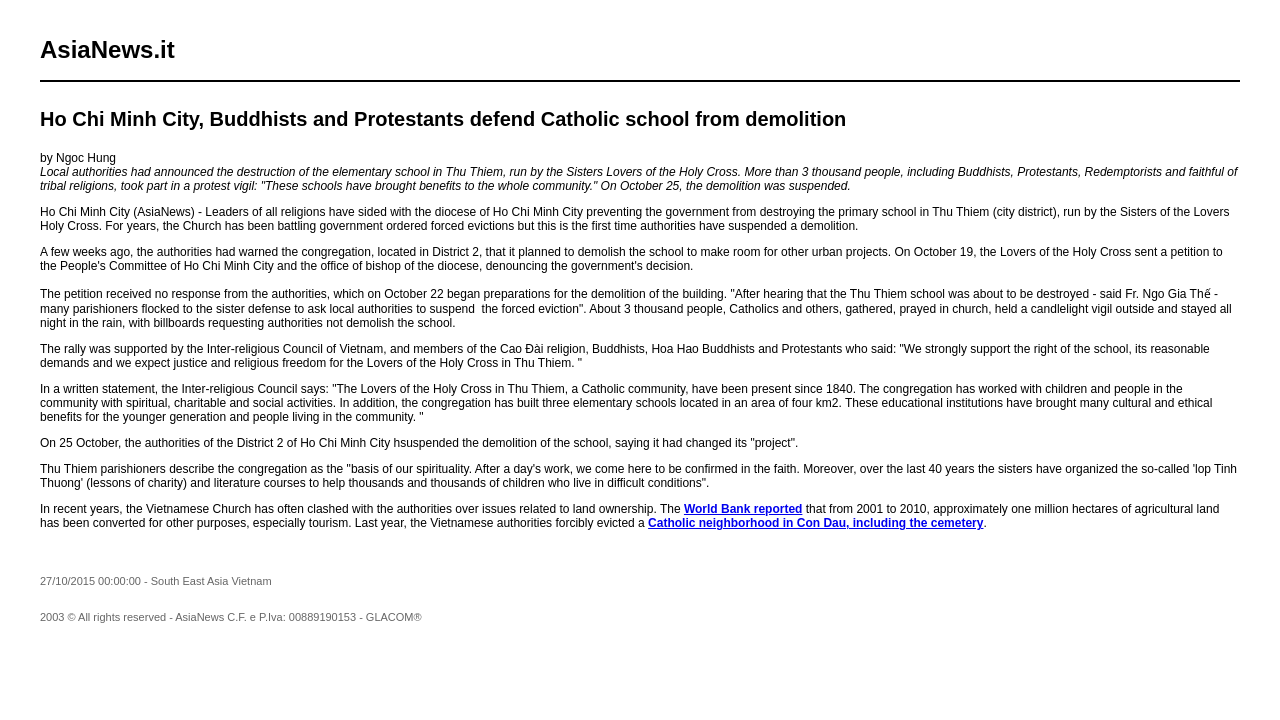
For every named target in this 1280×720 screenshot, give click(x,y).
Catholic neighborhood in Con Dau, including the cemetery (815, 523)
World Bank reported (743, 509)
